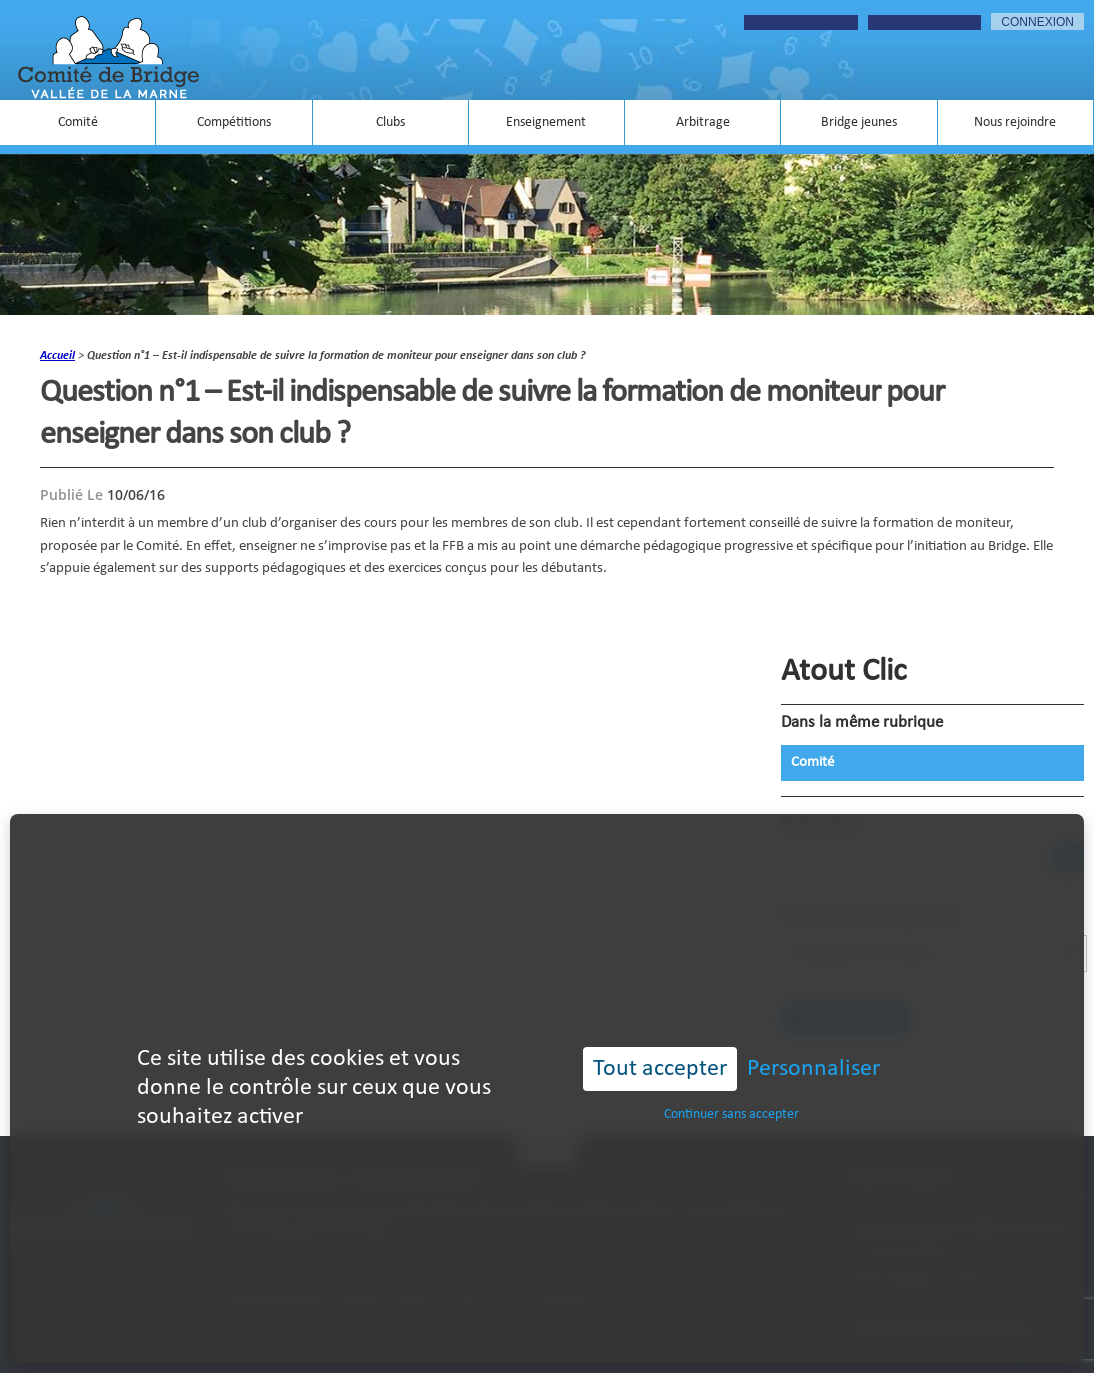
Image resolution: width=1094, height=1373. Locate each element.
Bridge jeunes (859, 122)
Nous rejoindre (1015, 122)
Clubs (390, 122)
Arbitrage (703, 122)
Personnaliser (813, 1069)
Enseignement (546, 122)
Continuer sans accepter (731, 1114)
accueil (57, 356)
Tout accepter (660, 1069)
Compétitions (234, 122)
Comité (78, 122)
